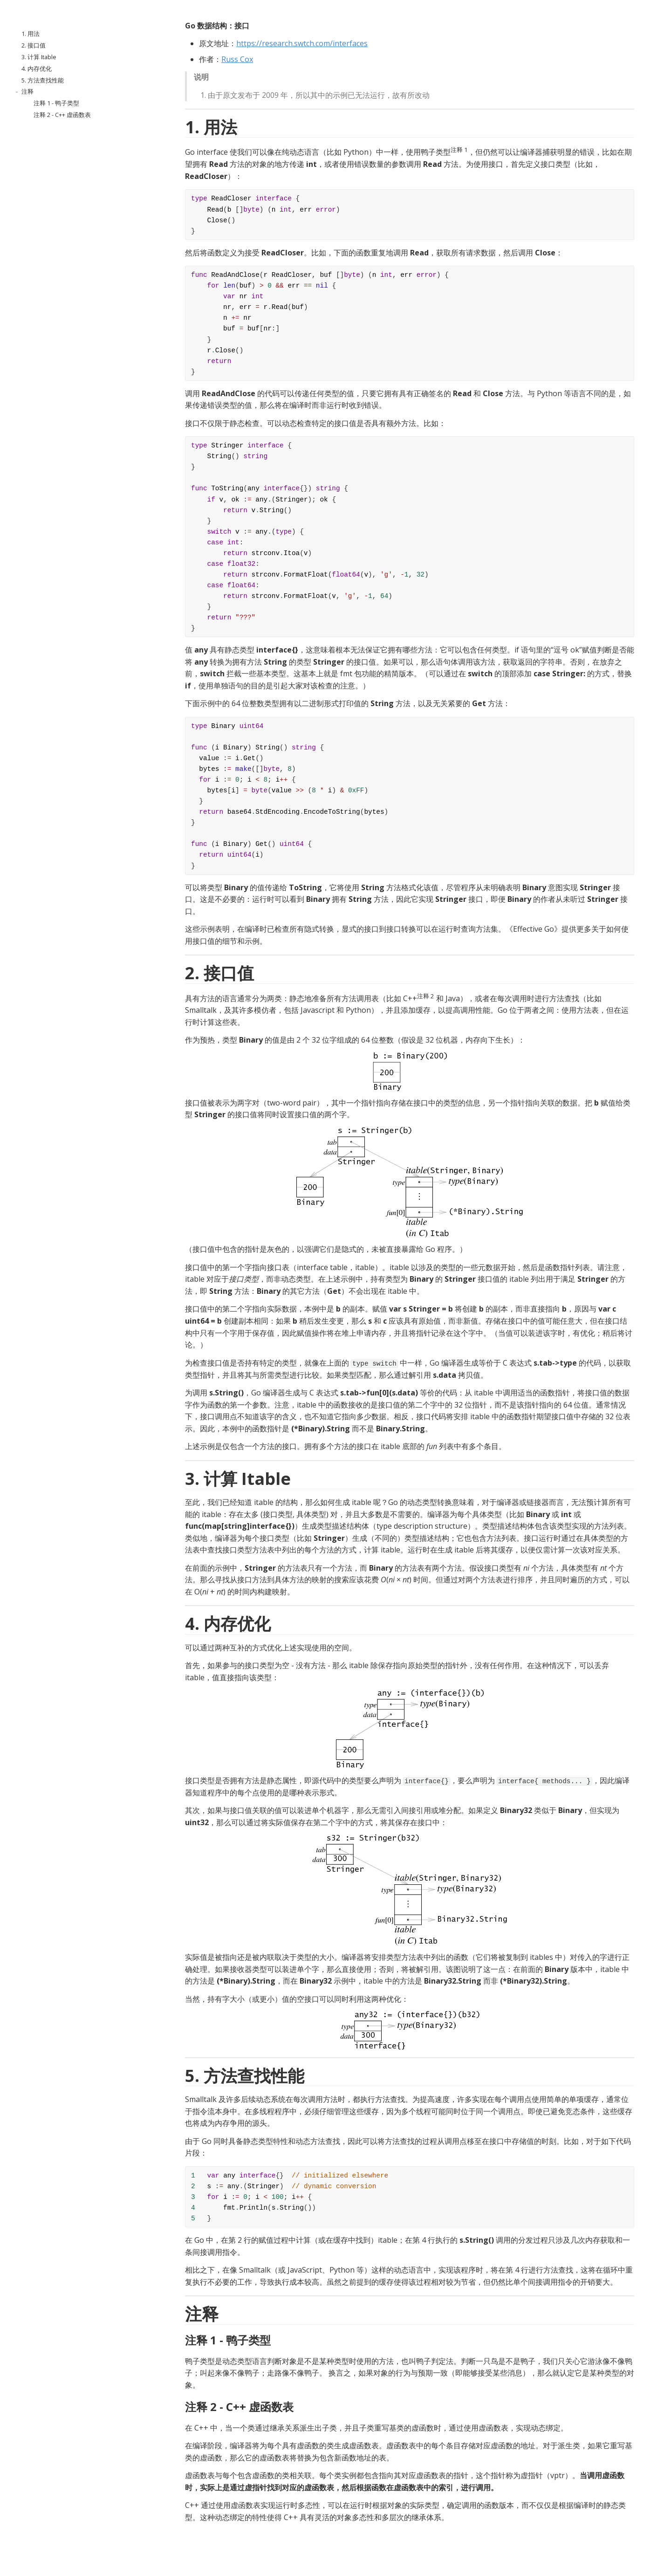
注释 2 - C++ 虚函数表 (62, 114)
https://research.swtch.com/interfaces (302, 43)
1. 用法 (30, 33)
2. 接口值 (33, 45)
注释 (27, 91)
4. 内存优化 (36, 68)
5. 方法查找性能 (42, 80)
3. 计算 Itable (38, 57)
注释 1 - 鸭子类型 (56, 103)
